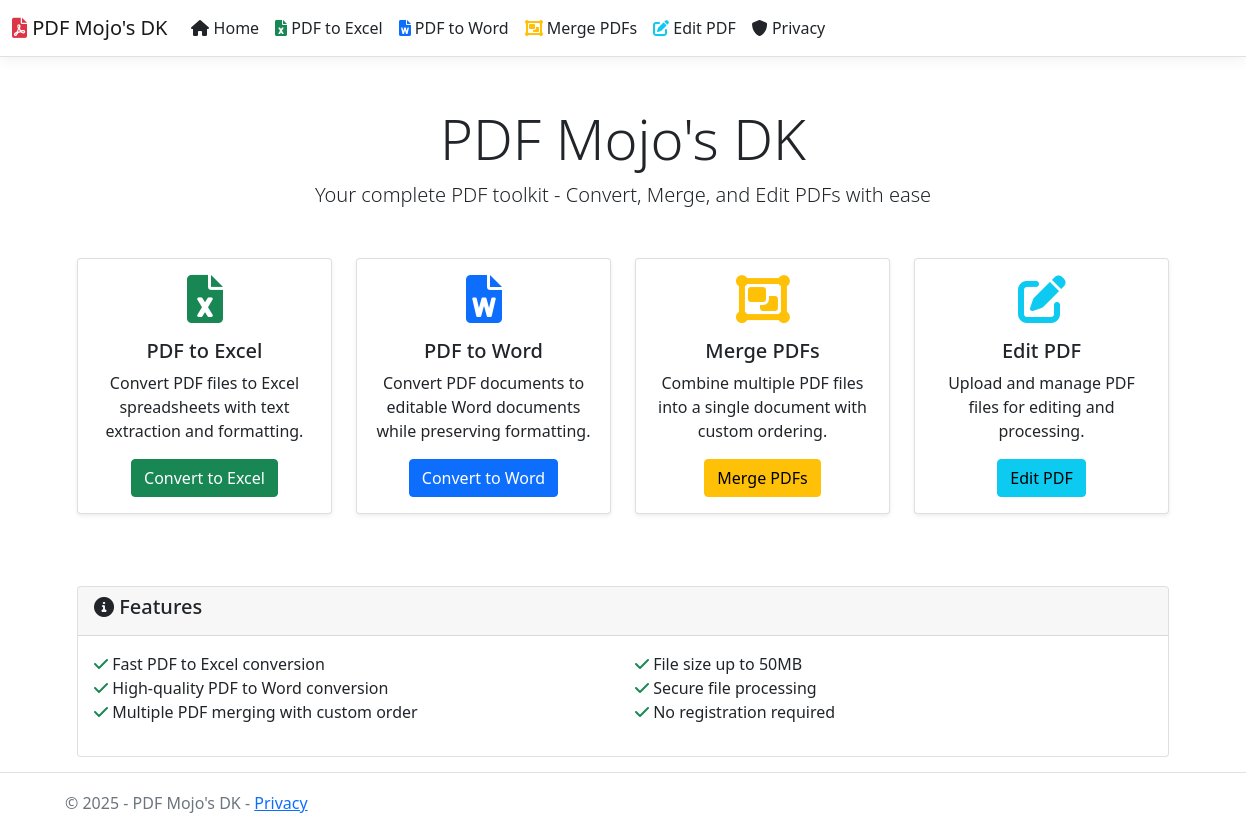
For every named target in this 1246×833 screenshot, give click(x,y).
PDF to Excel (328, 28)
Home (225, 28)
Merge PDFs (581, 28)
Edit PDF (694, 28)
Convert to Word (483, 478)
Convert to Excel (204, 478)
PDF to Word (454, 28)
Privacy (789, 28)
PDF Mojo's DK (89, 27)
